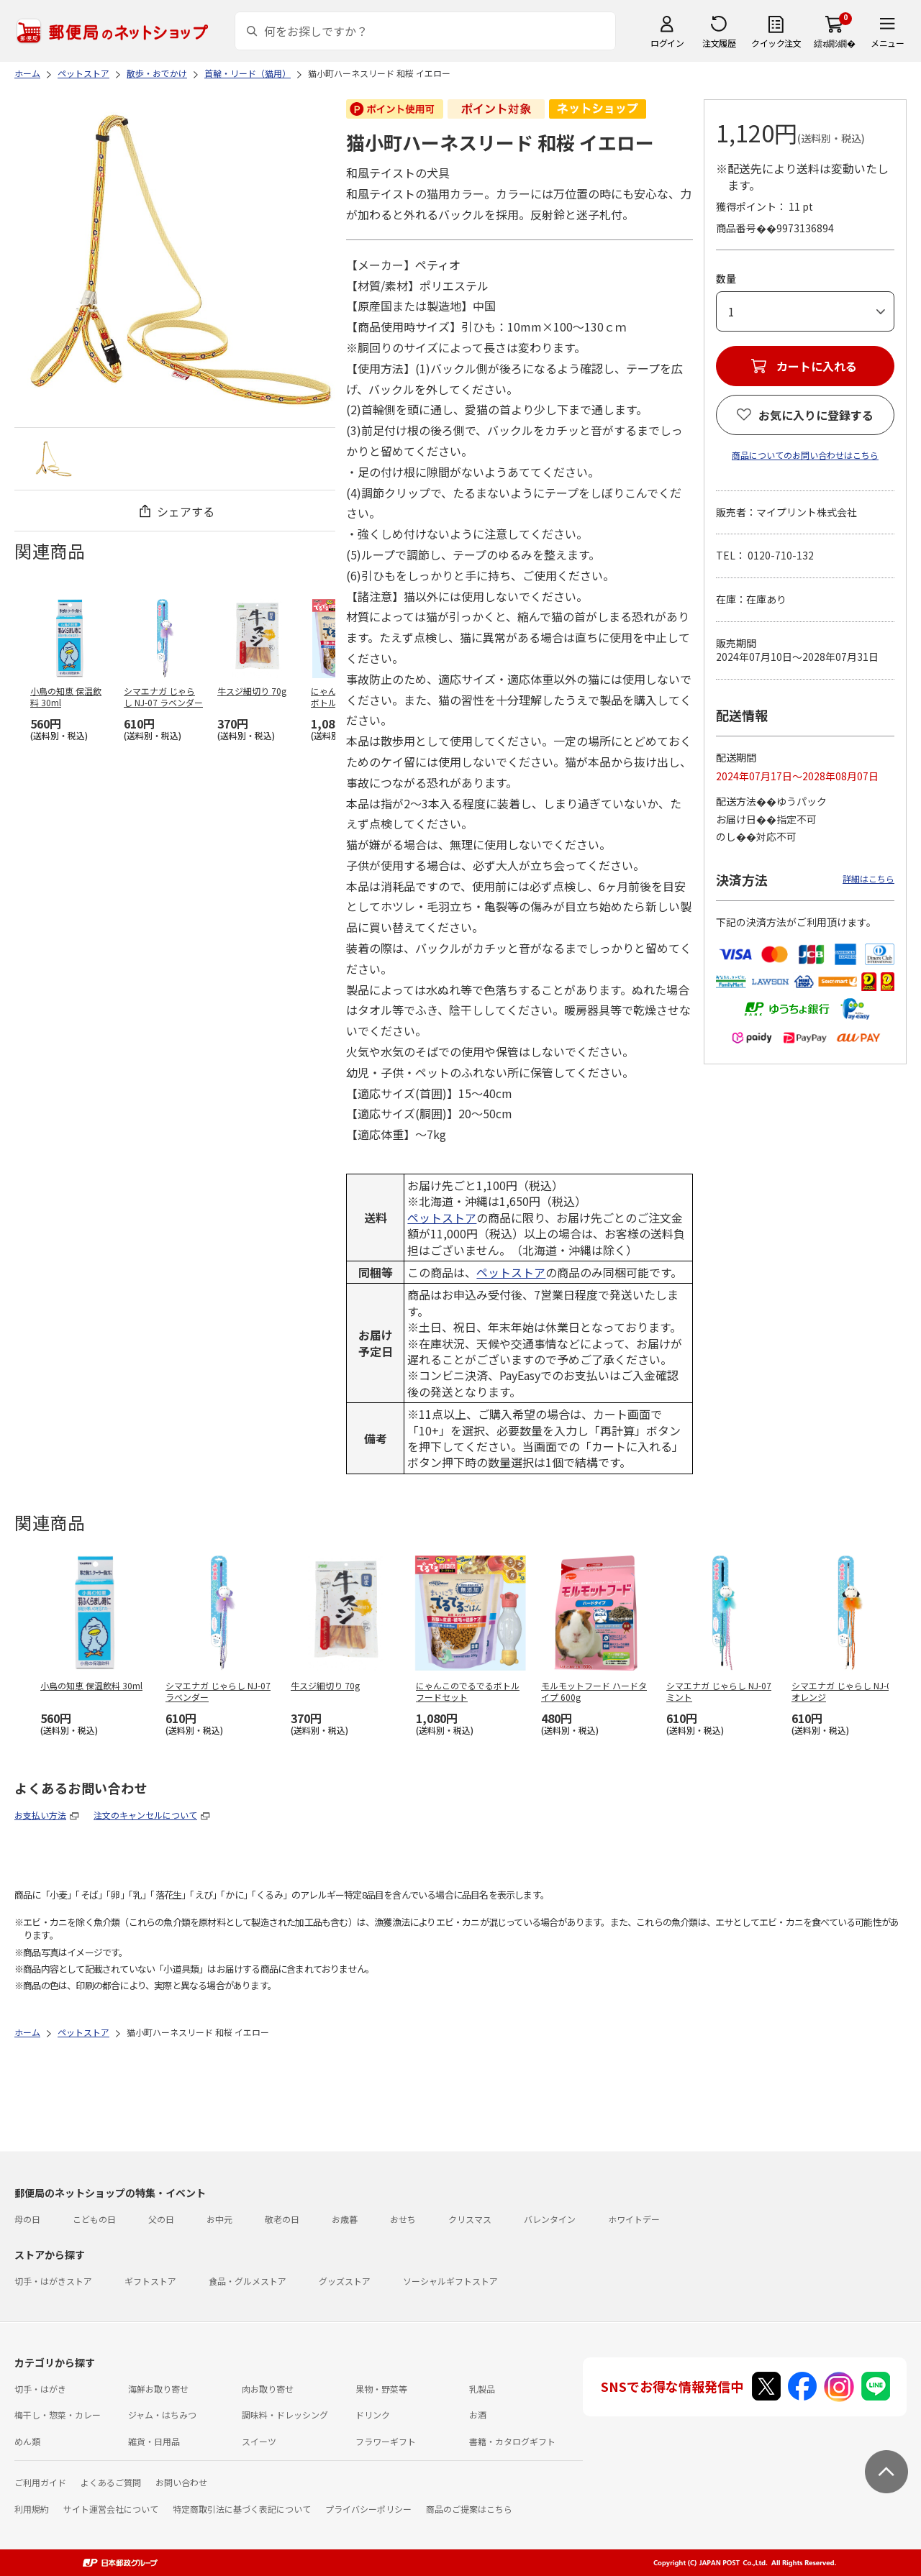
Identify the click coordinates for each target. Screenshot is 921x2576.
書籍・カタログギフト (512, 2441)
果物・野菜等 (381, 2389)
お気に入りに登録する (816, 415)
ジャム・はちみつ (162, 2414)
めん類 (27, 2441)
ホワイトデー (634, 2219)
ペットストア (441, 1217)
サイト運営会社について (110, 2509)
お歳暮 (345, 2219)
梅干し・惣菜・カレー (57, 2414)
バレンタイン (550, 2219)
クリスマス (469, 2219)
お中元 (219, 2219)
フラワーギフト (385, 2441)
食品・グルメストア (247, 2281)
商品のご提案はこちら (469, 2509)
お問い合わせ (181, 2482)
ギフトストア (150, 2281)
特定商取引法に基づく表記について (242, 2509)
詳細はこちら (868, 878)
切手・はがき (40, 2389)
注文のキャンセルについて (145, 1815)
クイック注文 (776, 43)
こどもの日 (94, 2219)
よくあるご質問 (111, 2482)
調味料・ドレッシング (285, 2414)
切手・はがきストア (53, 2281)
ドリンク (372, 2414)
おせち (403, 2219)
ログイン (667, 43)
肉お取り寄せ (268, 2389)
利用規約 (31, 2509)
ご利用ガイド (40, 2482)
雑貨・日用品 (154, 2441)
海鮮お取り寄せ (158, 2389)
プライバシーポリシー (368, 2509)
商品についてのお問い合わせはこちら (805, 455)
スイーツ (259, 2441)
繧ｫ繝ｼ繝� (834, 43)
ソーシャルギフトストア (450, 2281)
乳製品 (482, 2389)
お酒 (477, 2414)
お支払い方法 (40, 1815)
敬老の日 (282, 2219)
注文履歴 (718, 43)
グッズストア (345, 2281)
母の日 (27, 2219)
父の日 (161, 2219)
